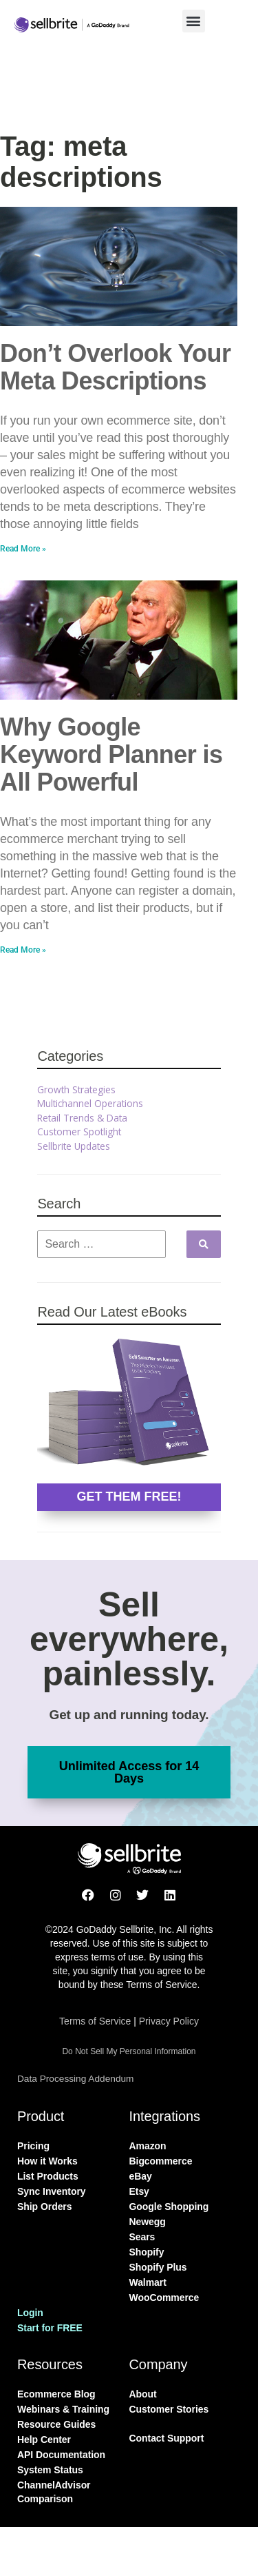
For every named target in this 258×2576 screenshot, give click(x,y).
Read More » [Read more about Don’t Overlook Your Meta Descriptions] (23, 549)
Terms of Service (95, 2021)
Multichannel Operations (90, 1103)
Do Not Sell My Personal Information (128, 2051)
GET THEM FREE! (129, 1496)
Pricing (33, 2145)
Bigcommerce (161, 2161)
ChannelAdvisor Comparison (54, 2491)
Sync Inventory (51, 2191)
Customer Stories (169, 2409)
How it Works (47, 2161)
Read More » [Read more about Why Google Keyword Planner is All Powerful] (23, 950)
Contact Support (166, 2438)
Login (30, 2312)
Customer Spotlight (79, 1131)
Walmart (147, 2282)
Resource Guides (56, 2424)
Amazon (147, 2145)
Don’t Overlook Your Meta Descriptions (115, 367)
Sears (142, 2236)
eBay (140, 2176)
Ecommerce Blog (56, 2394)
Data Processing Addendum (75, 2078)
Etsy (139, 2191)
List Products (47, 2176)
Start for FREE (50, 2327)
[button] (193, 21)
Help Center (44, 2439)
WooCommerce (164, 2297)
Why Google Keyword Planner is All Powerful (111, 754)
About (143, 2394)
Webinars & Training (63, 2409)
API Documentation (61, 2454)
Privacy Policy (169, 2021)
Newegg (147, 2221)
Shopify (146, 2252)
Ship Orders (44, 2206)
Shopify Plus (158, 2267)
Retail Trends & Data (82, 1117)
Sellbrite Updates (73, 1146)
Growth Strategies (76, 1089)
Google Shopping (169, 2206)
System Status (50, 2469)
